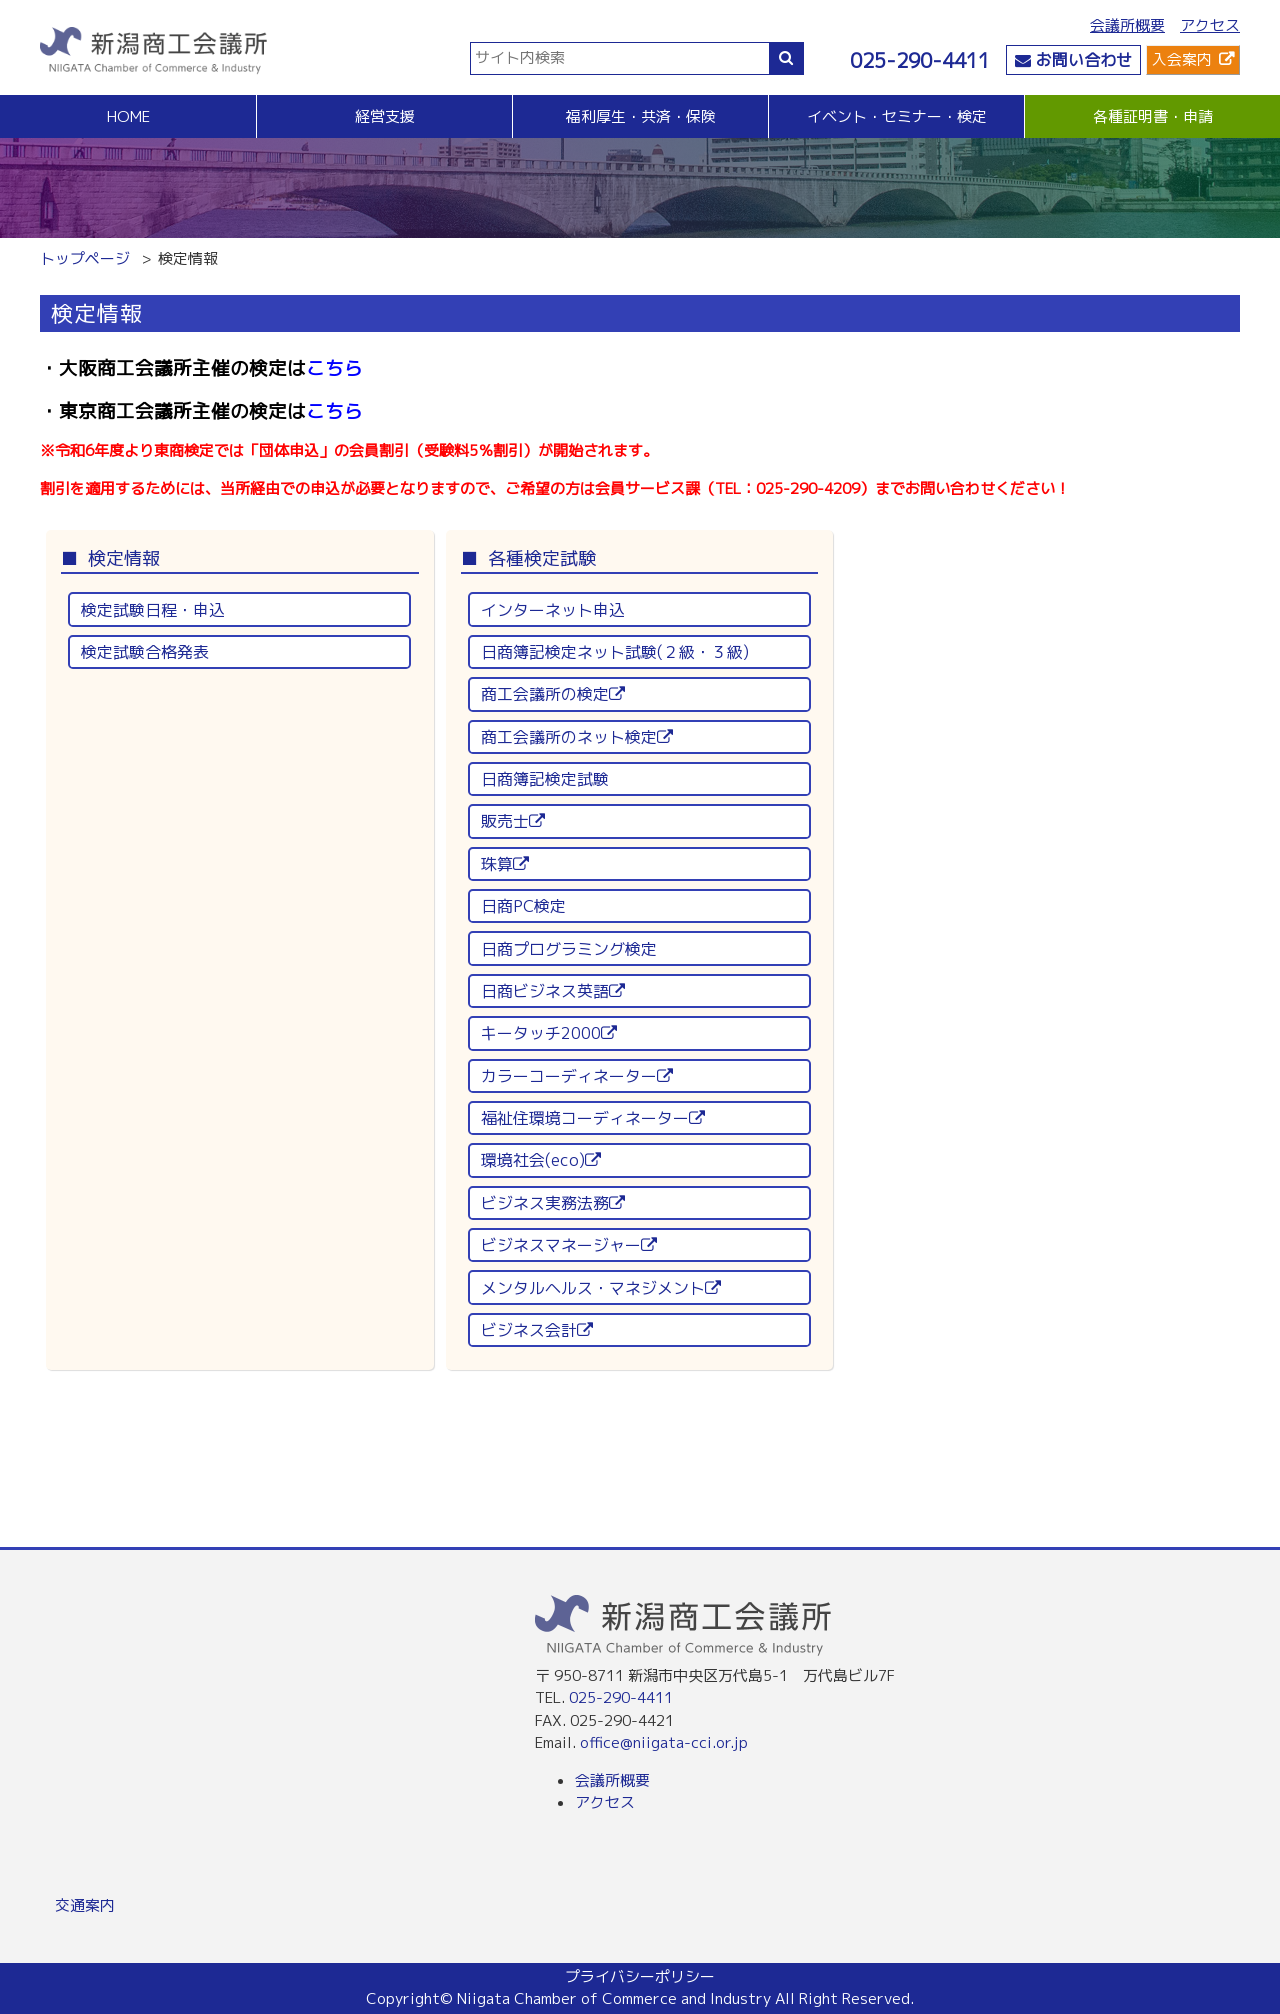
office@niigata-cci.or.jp (664, 1742)
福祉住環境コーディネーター (593, 1118)
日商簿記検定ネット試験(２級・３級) (615, 652)
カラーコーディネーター (577, 1076)
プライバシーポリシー (640, 1976)
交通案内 (85, 1905)
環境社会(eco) (541, 1160)
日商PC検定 (523, 906)
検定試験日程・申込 (153, 610)
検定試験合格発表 (145, 652)
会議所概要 (1127, 25)
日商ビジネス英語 (553, 991)
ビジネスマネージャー (569, 1245)
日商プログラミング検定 (569, 949)
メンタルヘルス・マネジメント (601, 1288)
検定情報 (124, 558)
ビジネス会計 (537, 1330)
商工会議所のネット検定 (577, 737)
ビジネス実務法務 (553, 1203)
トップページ (85, 258)
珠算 (505, 864)
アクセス (1210, 25)
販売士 (513, 821)
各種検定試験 (542, 558)
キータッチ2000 (549, 1033)
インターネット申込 (553, 610)
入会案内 (1182, 59)
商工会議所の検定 (553, 694)
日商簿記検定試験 (545, 779)
